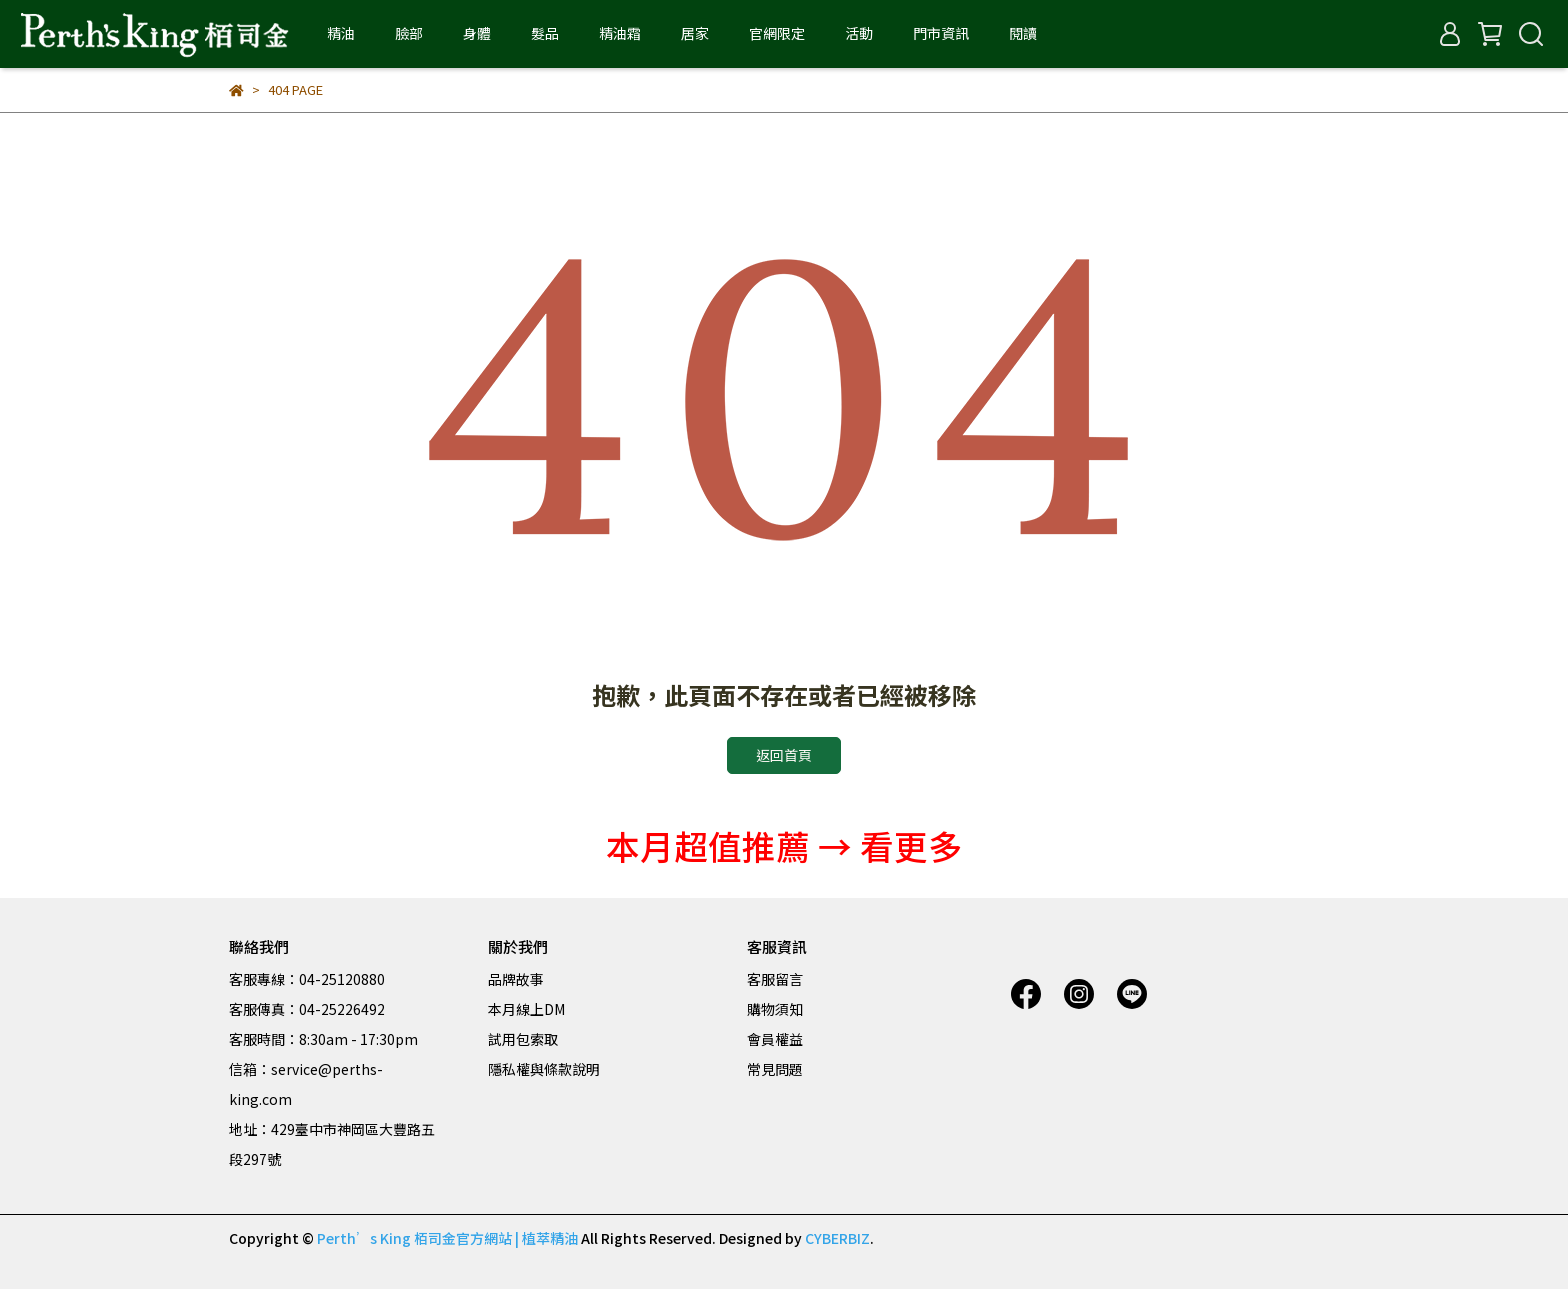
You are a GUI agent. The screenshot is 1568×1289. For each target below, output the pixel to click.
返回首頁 (784, 755)
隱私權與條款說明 (544, 1069)
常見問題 (775, 1069)
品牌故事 (516, 979)
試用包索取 (523, 1039)
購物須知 (775, 1009)
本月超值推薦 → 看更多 (784, 845)
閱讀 (1023, 33)
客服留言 (775, 979)
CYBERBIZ (837, 1238)
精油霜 (620, 33)
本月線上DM (526, 1009)
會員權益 (775, 1039)
